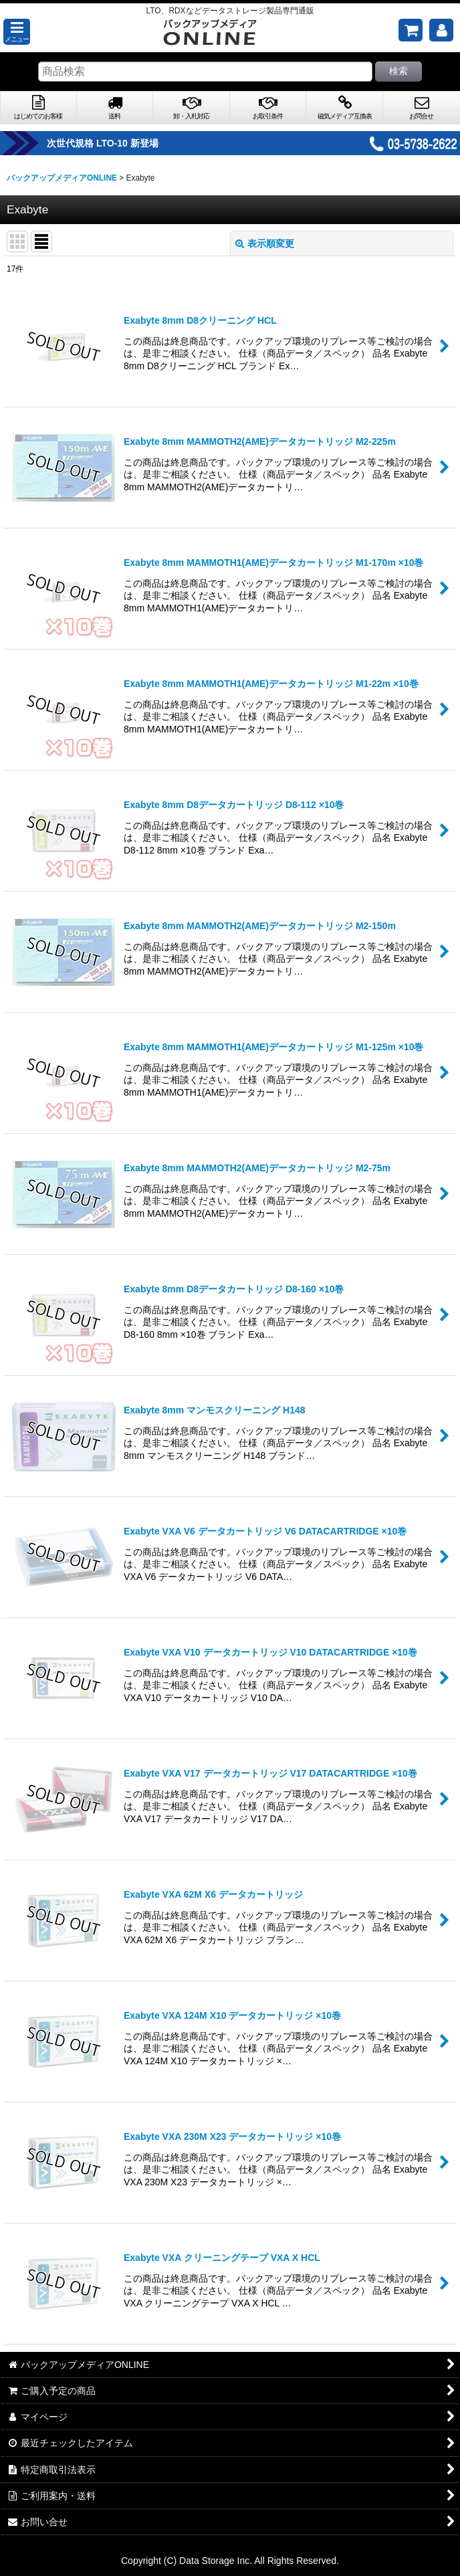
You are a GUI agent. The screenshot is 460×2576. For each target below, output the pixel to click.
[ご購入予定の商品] (410, 30)
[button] (16, 32)
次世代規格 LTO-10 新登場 (127, 143)
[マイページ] (441, 30)
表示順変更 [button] (264, 243)
